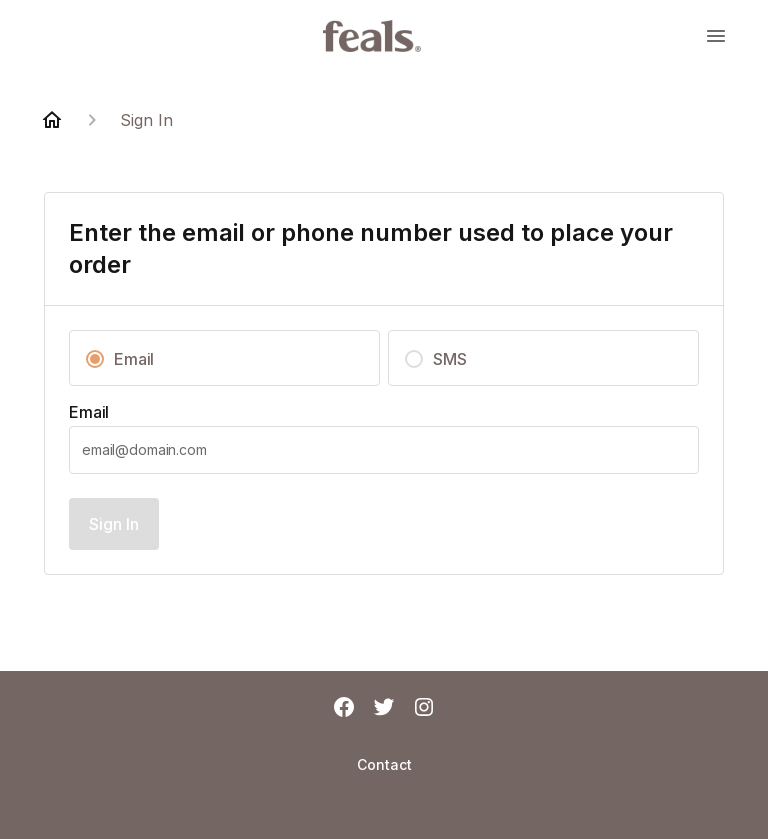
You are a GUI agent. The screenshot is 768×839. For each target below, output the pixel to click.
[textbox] (384, 450)
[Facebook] (344, 709)
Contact (384, 764)
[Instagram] (424, 709)
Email (89, 412)
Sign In (114, 524)
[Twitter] (384, 709)
